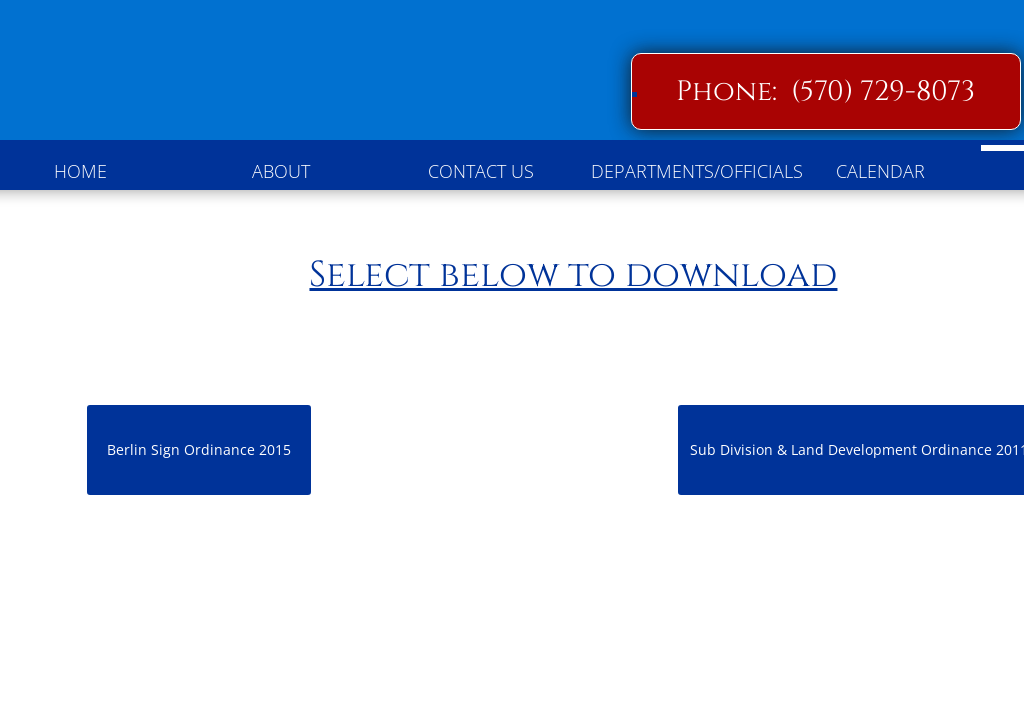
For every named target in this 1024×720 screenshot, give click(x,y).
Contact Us (481, 171)
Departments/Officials (686, 171)
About (281, 171)
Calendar (880, 171)
